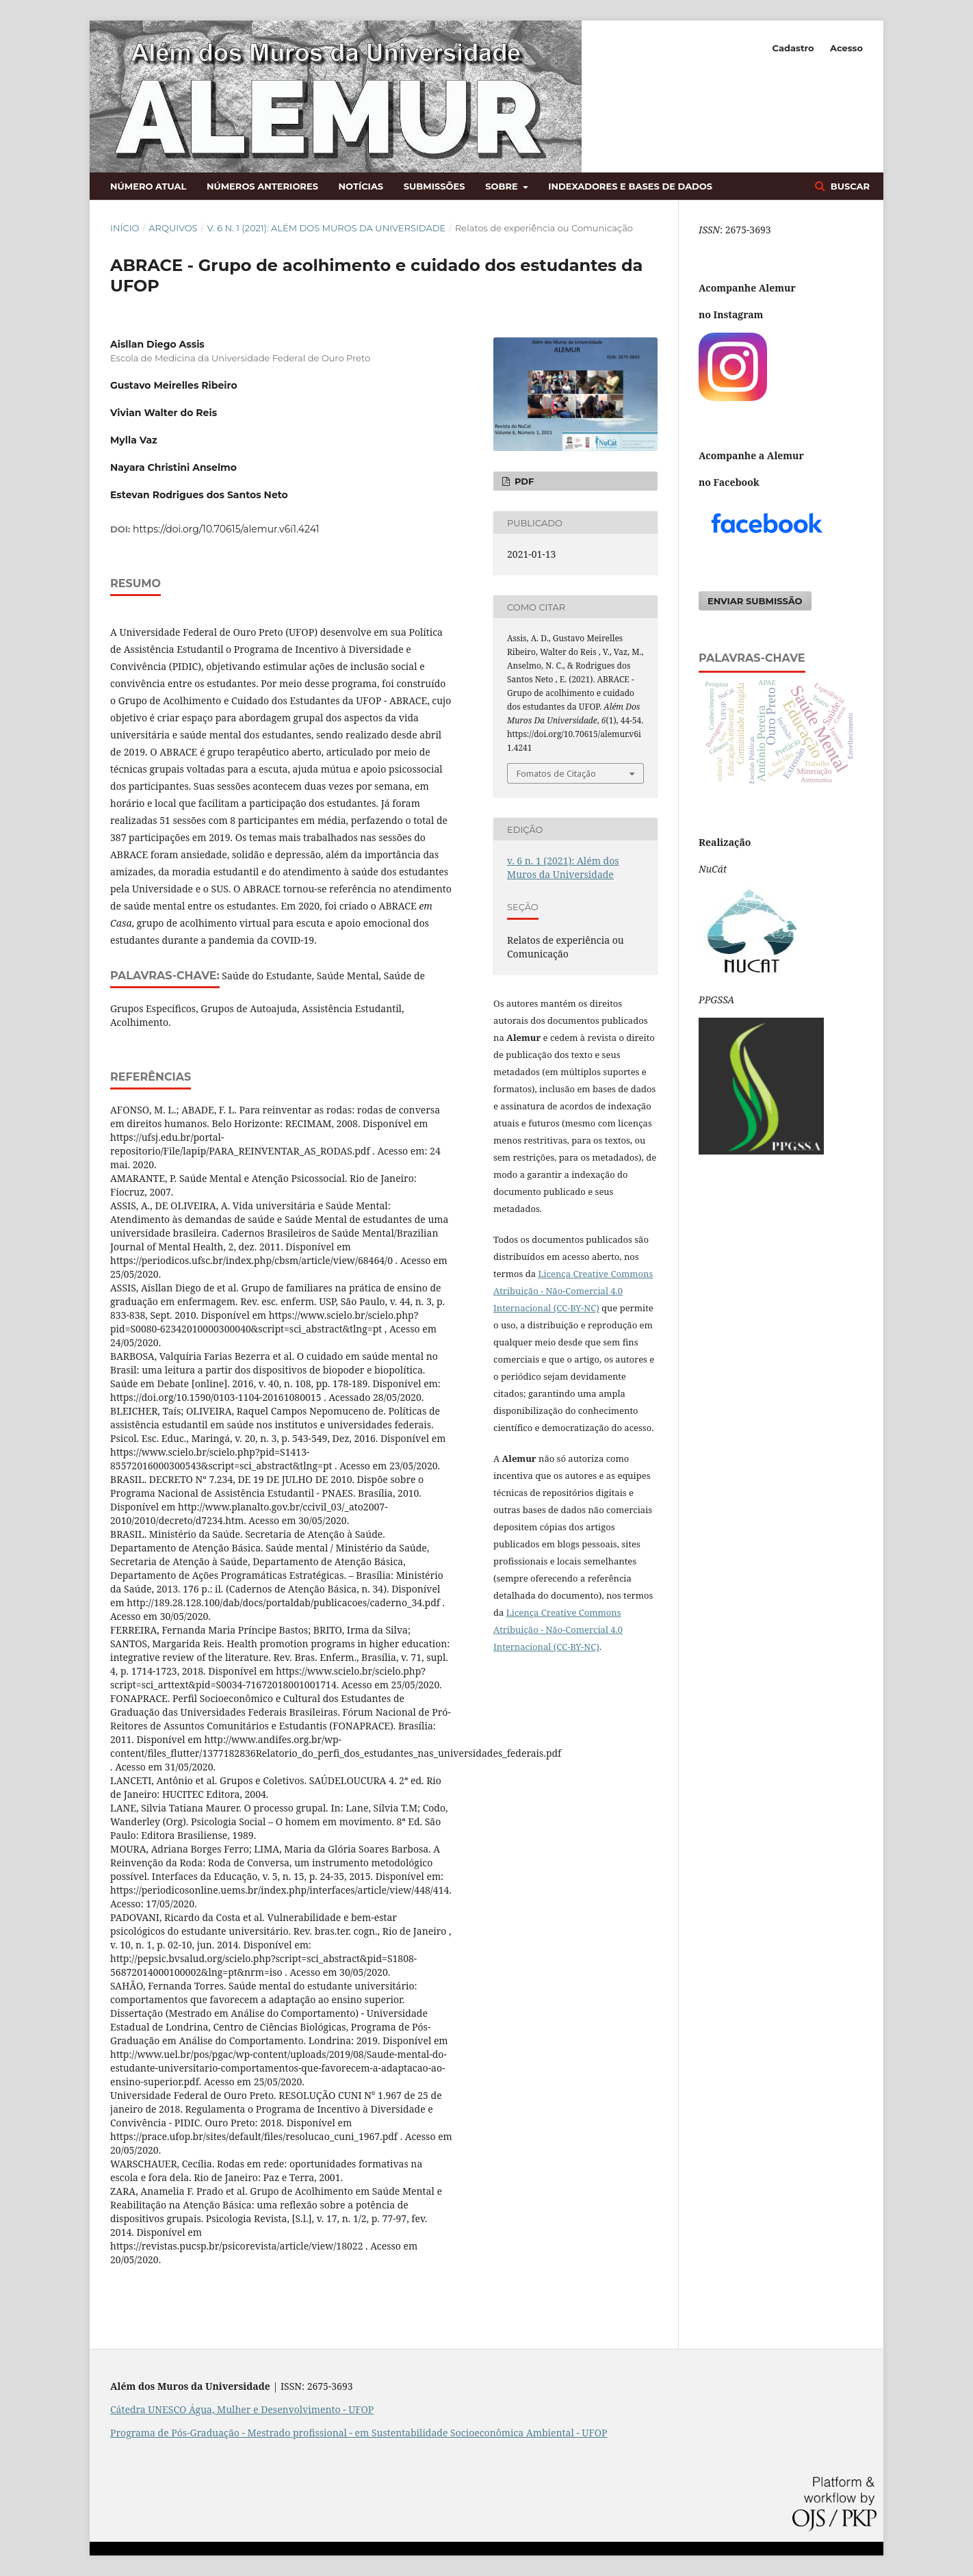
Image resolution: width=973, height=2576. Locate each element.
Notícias (361, 186)
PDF (523, 481)
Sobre (502, 186)
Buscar (849, 186)
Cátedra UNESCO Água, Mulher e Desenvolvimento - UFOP (242, 2409)
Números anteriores (262, 186)
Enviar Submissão (755, 600)
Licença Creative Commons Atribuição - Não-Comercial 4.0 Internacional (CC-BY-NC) (558, 1629)
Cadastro (793, 47)
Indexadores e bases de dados (630, 186)
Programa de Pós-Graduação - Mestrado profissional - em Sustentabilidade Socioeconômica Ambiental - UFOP (359, 2432)
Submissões (434, 186)
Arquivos (172, 227)
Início (124, 227)
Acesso (846, 47)
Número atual (148, 186)
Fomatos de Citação (556, 773)
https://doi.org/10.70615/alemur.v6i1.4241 (226, 529)
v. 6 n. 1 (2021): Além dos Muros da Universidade (326, 227)
